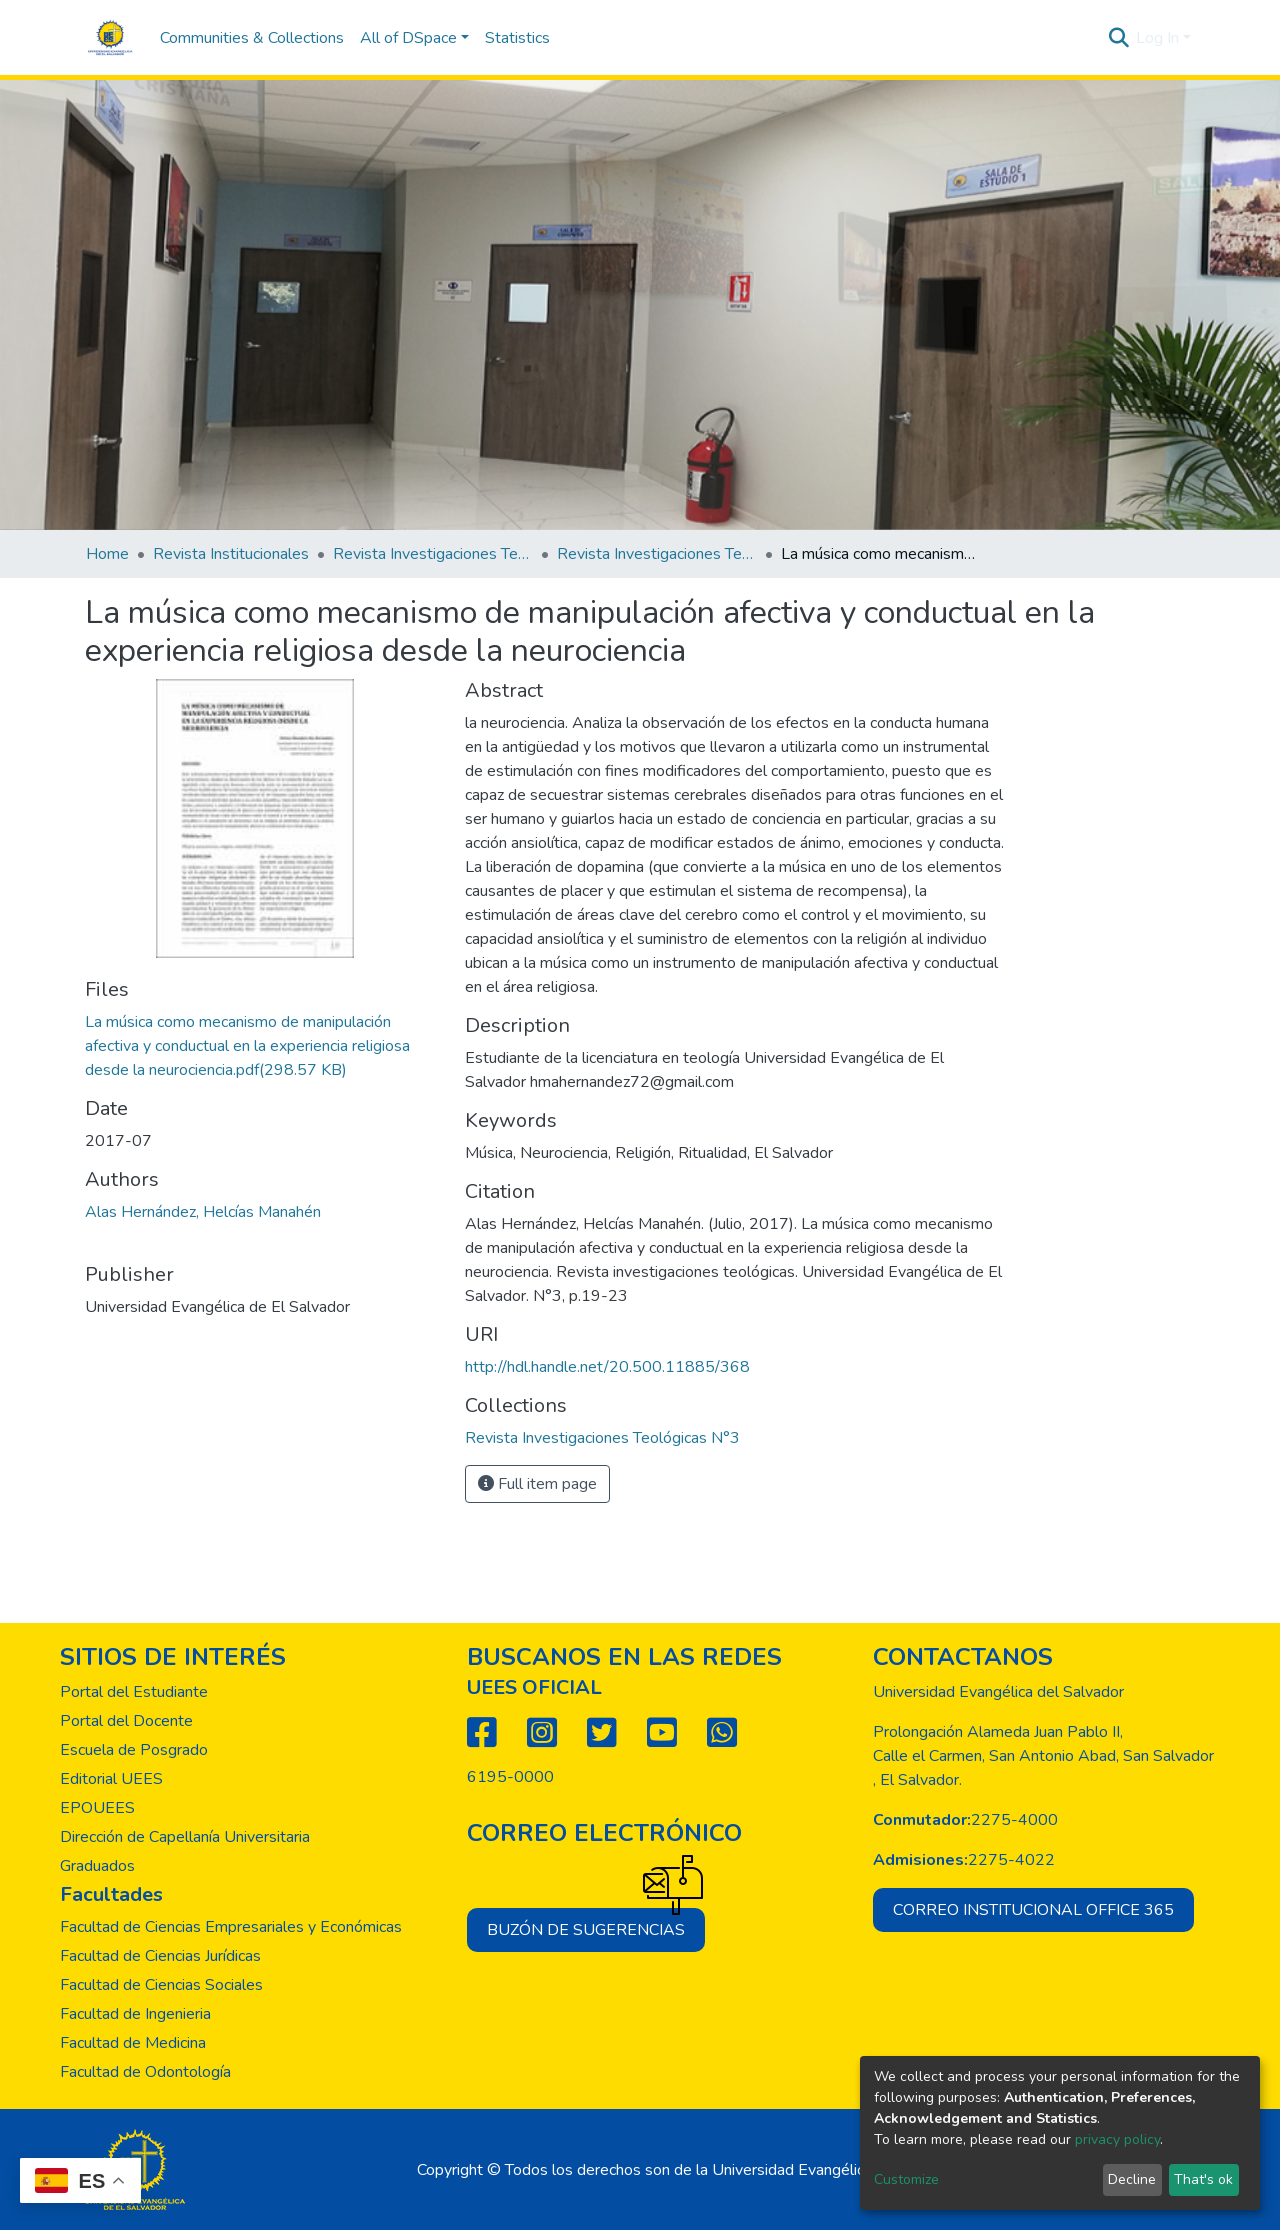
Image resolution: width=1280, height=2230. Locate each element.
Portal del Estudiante (134, 1692)
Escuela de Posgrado (134, 1750)
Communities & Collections (252, 38)
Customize (906, 2179)
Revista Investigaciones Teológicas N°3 (657, 554)
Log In (1157, 38)
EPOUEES (97, 1808)
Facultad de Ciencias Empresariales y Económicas (231, 1927)
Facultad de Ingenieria (135, 2014)
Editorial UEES (111, 1779)
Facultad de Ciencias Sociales (161, 1985)
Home (107, 554)
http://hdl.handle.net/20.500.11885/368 (607, 1367)
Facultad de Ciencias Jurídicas (160, 1956)
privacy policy (1117, 2139)
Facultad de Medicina (133, 2043)
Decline (1132, 2179)
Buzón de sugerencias (596, 1924)
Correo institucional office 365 (1033, 1910)
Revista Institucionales (231, 554)
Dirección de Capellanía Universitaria (185, 1837)
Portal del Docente (126, 1721)
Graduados (97, 1866)
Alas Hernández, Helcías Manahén (203, 1212)
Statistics (517, 38)
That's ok (1203, 2179)
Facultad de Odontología (145, 2072)
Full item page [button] (537, 1484)
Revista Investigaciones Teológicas (433, 554)
